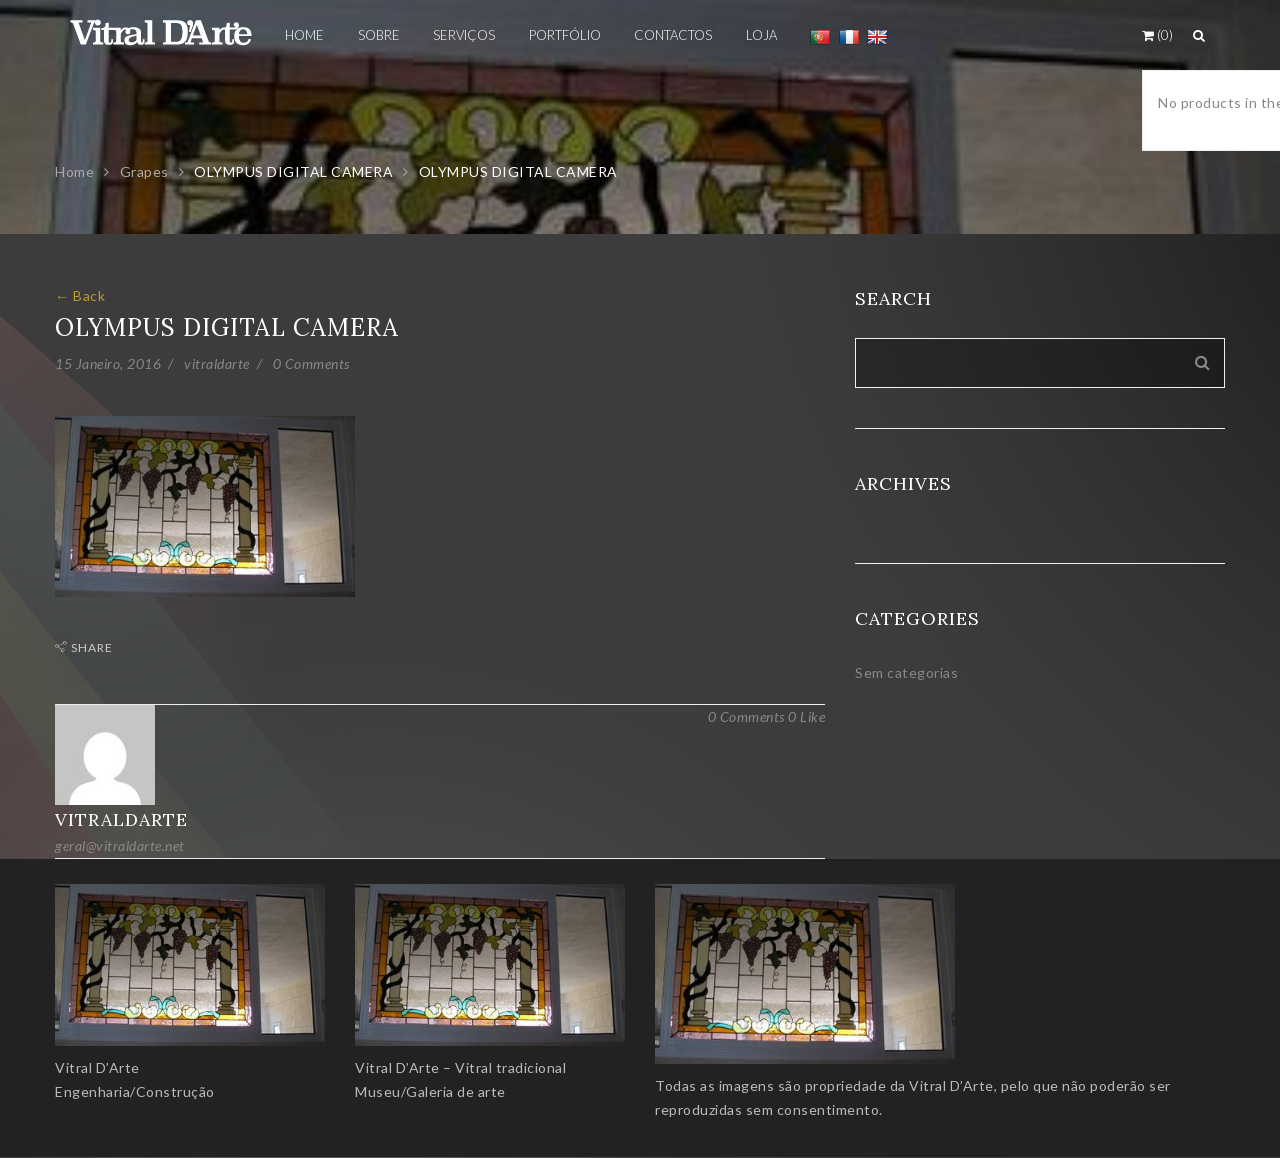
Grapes (144, 171)
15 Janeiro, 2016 (108, 363)
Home (74, 171)
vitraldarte (217, 363)
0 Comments (311, 363)
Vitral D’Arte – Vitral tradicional (460, 1067)
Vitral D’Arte (97, 1067)
